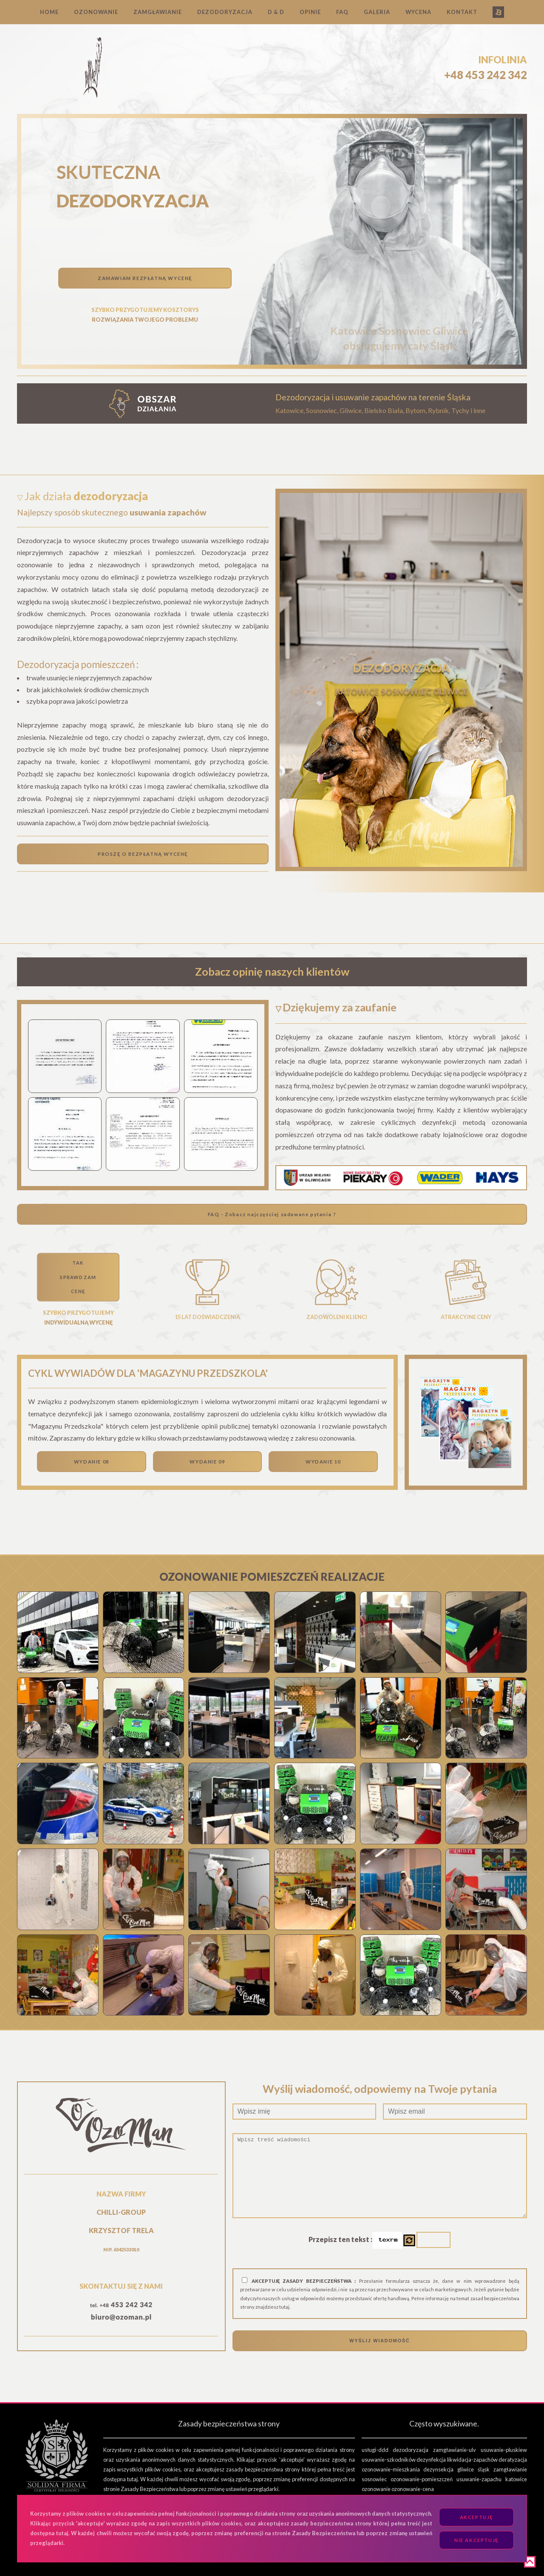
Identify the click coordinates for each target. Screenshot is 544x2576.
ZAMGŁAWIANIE (157, 11)
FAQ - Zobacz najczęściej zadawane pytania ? (272, 1214)
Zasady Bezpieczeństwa (149, 2488)
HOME (49, 11)
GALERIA (377, 11)
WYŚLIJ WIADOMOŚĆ (379, 2340)
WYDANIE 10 (323, 1461)
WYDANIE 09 (207, 1461)
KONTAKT (462, 11)
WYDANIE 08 (91, 1461)
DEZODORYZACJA (224, 11)
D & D (276, 11)
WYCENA (418, 11)
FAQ (342, 11)
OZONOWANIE (96, 11)
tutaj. (284, 2307)
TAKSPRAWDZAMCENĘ (78, 1277)
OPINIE (310, 11)
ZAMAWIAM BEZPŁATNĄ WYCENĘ (145, 278)
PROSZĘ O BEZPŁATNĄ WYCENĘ (143, 854)
